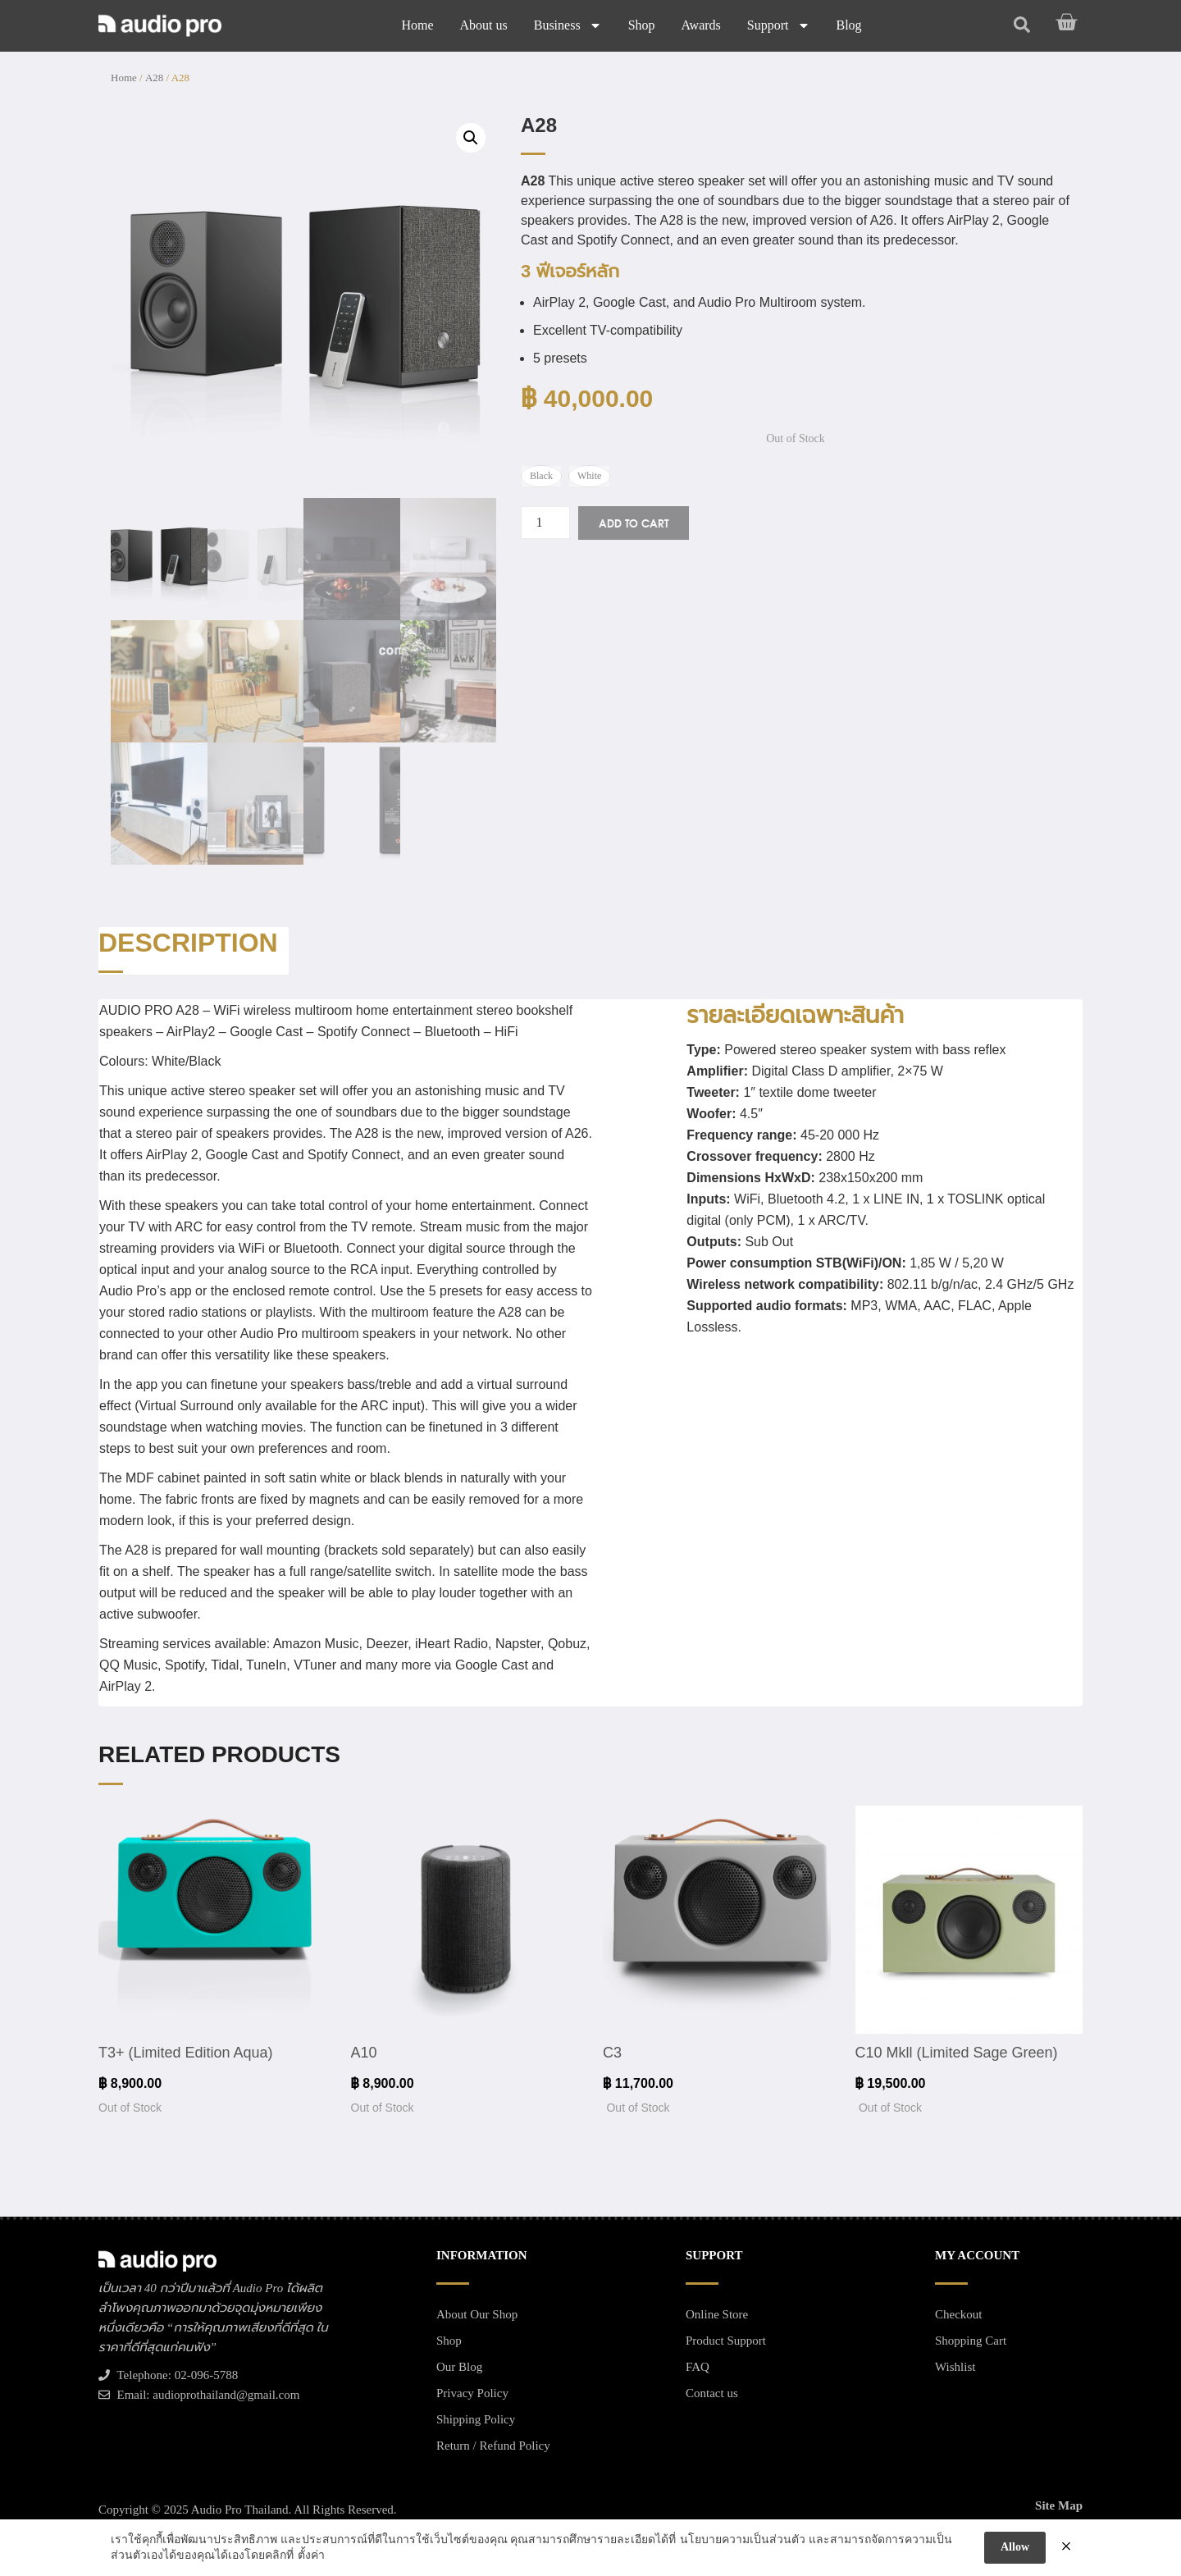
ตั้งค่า (311, 2555)
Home (417, 25)
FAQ (697, 2366)
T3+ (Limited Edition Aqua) (185, 2052)
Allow (1015, 2547)
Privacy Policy (472, 2393)
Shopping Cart (970, 2340)
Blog (849, 25)
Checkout (959, 2314)
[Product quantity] (545, 522)
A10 (364, 2052)
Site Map (1059, 2505)
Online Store (717, 2314)
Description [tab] (188, 942)
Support (778, 25)
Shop (641, 25)
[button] (471, 138)
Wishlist (955, 2366)
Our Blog (459, 2366)
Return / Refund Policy (493, 2445)
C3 (612, 2052)
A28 (154, 77)
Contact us (712, 2393)
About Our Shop (477, 2314)
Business (568, 25)
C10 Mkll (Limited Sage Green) (956, 2052)
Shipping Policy (475, 2419)
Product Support (726, 2340)
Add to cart (633, 522)
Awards (701, 25)
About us (483, 25)
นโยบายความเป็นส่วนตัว (742, 2539)
